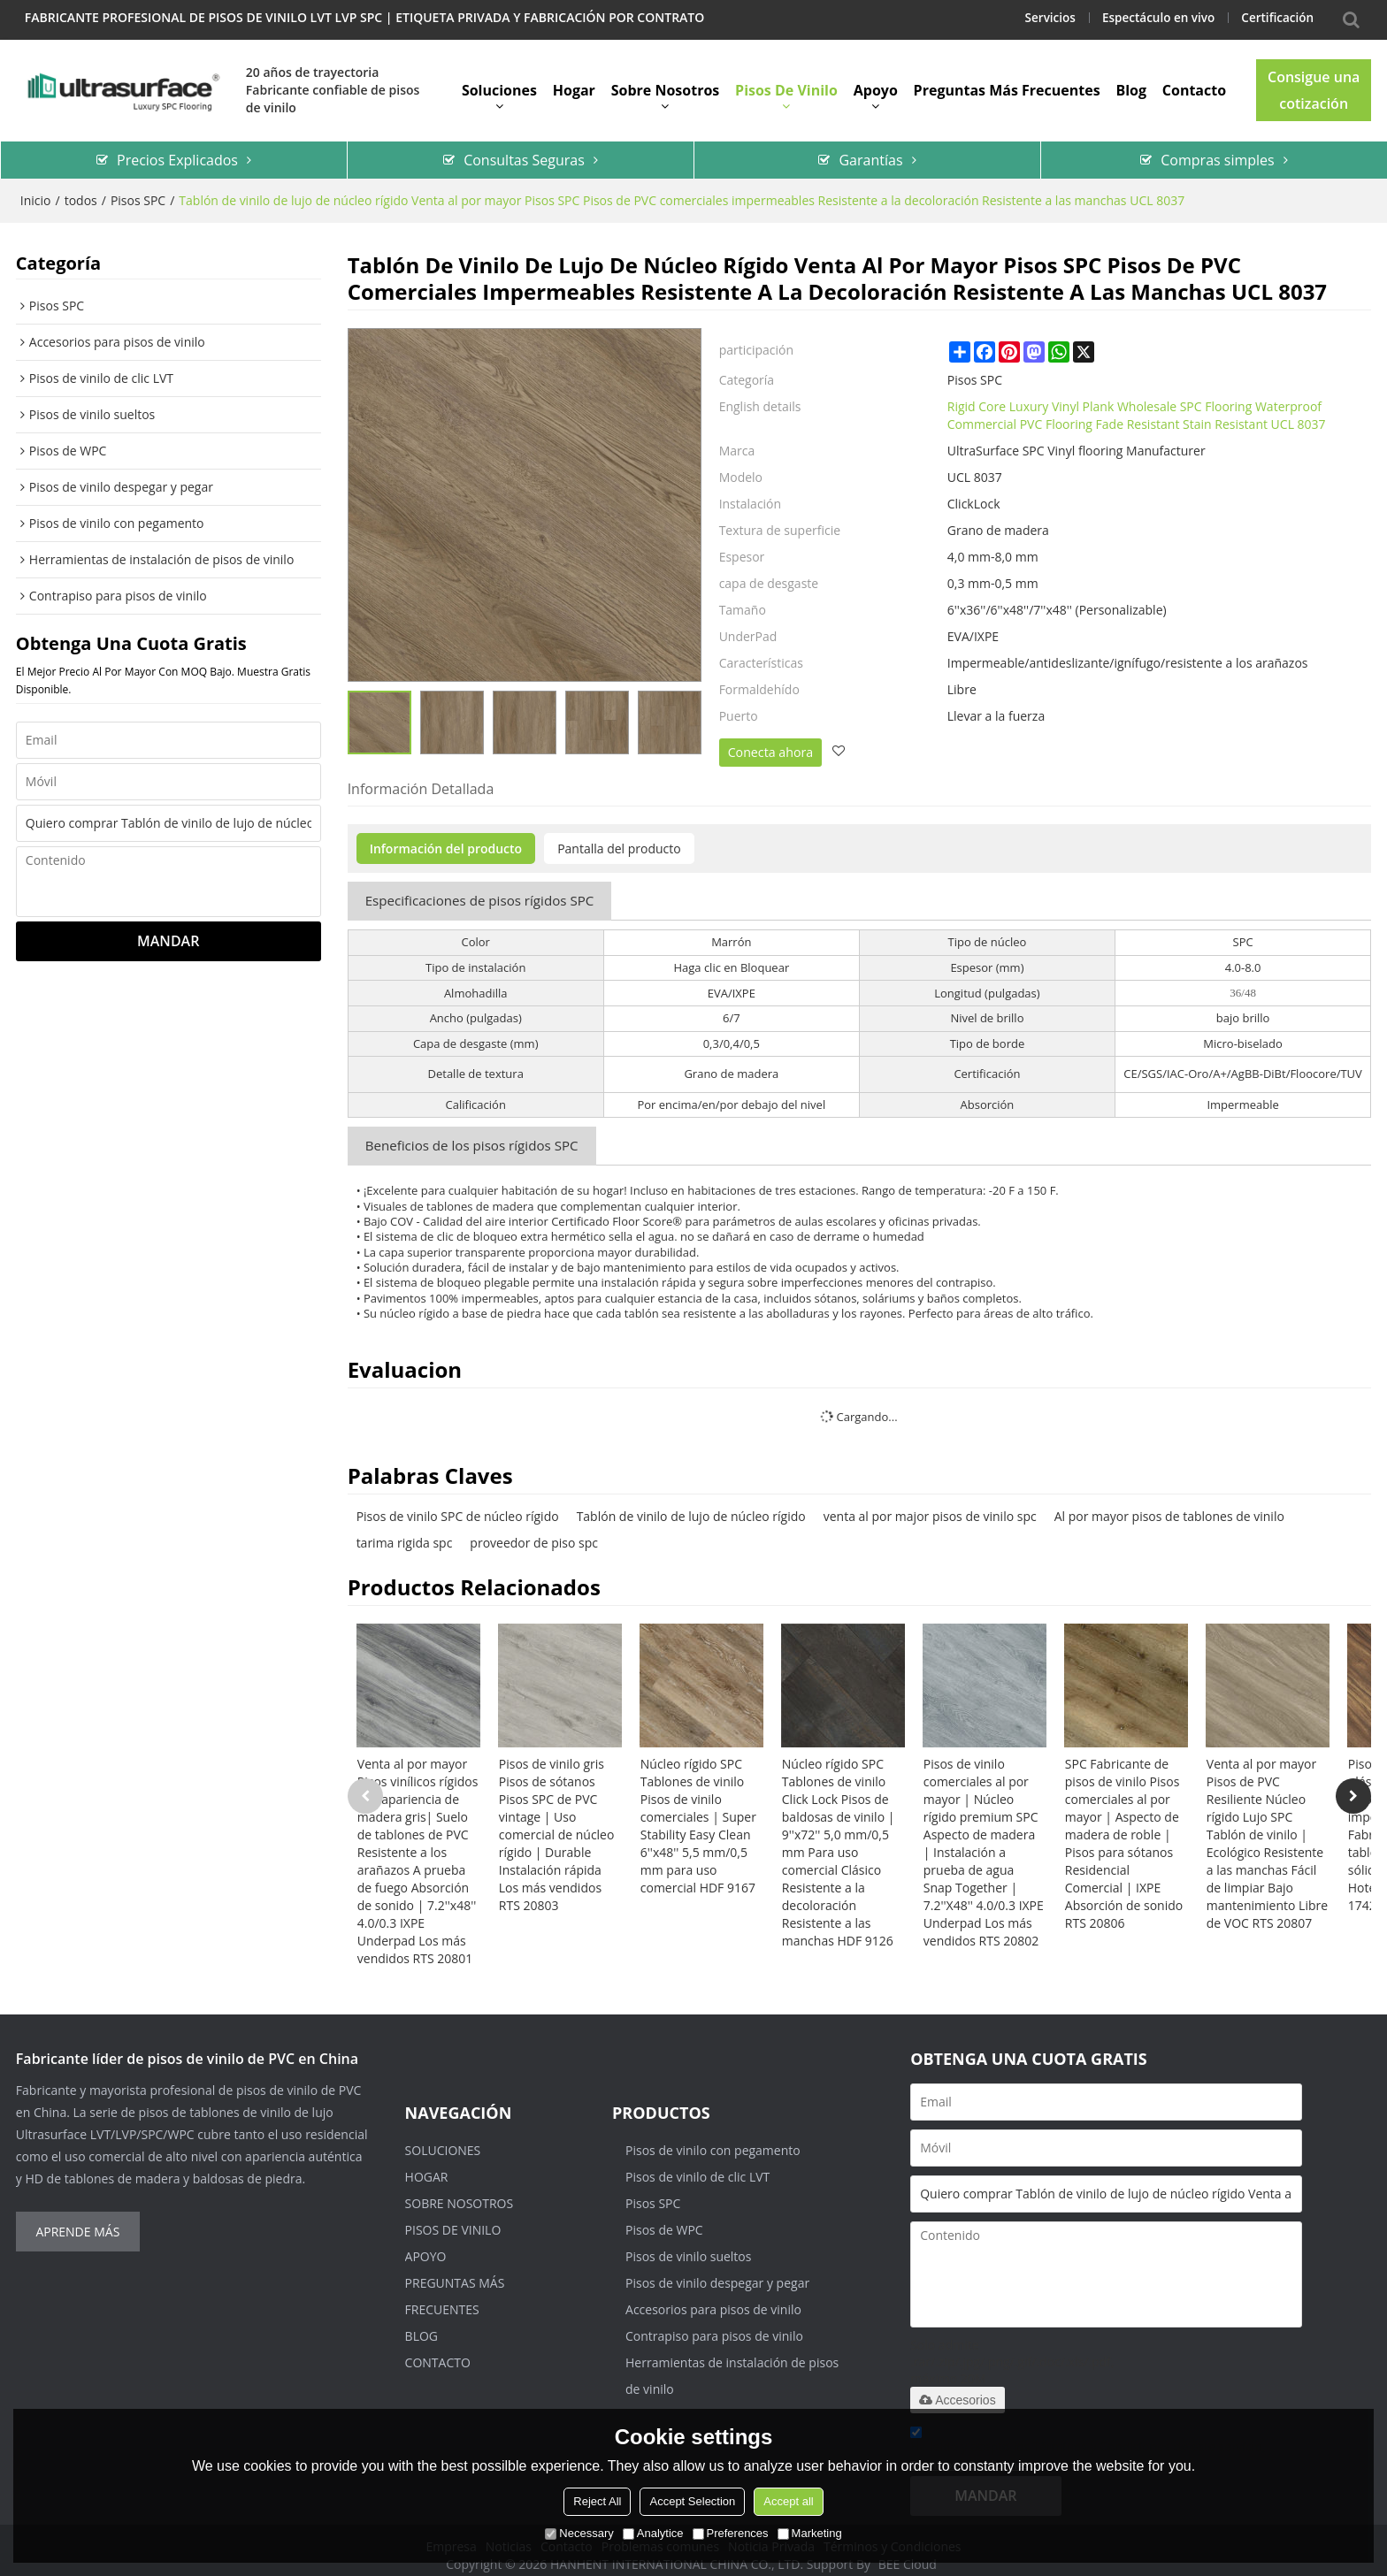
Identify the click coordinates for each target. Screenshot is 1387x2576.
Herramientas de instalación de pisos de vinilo (732, 2365)
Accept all (788, 2501)
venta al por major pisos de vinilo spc (930, 1505)
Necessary (579, 2533)
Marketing (810, 2533)
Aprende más (77, 2221)
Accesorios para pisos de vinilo (713, 2298)
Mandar (168, 933)
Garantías (870, 151)
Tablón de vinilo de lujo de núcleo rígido (691, 1505)
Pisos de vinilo (786, 84)
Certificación (1276, 17)
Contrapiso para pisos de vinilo (714, 2325)
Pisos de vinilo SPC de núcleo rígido (457, 1505)
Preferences (731, 2533)
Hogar (574, 84)
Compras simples (1217, 151)
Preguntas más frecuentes (1007, 84)
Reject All (597, 2501)
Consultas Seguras (524, 151)
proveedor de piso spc (534, 1532)
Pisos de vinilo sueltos (688, 2245)
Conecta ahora (770, 743)
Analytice (653, 2533)
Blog (1130, 84)
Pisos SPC (138, 191)
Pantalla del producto (619, 838)
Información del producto (446, 838)
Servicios (1042, 17)
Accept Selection (692, 2501)
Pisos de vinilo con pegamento (713, 2139)
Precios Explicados (177, 151)
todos (81, 191)
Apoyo (876, 84)
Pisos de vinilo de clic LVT (697, 2166)
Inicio (35, 191)
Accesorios (957, 2389)
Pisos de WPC (664, 2219)
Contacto (1194, 84)
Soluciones (499, 84)
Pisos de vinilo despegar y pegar (717, 2272)
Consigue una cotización (1314, 84)
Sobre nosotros (665, 84)
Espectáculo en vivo (1153, 17)
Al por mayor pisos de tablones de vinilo (1169, 1505)
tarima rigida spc (404, 1532)
